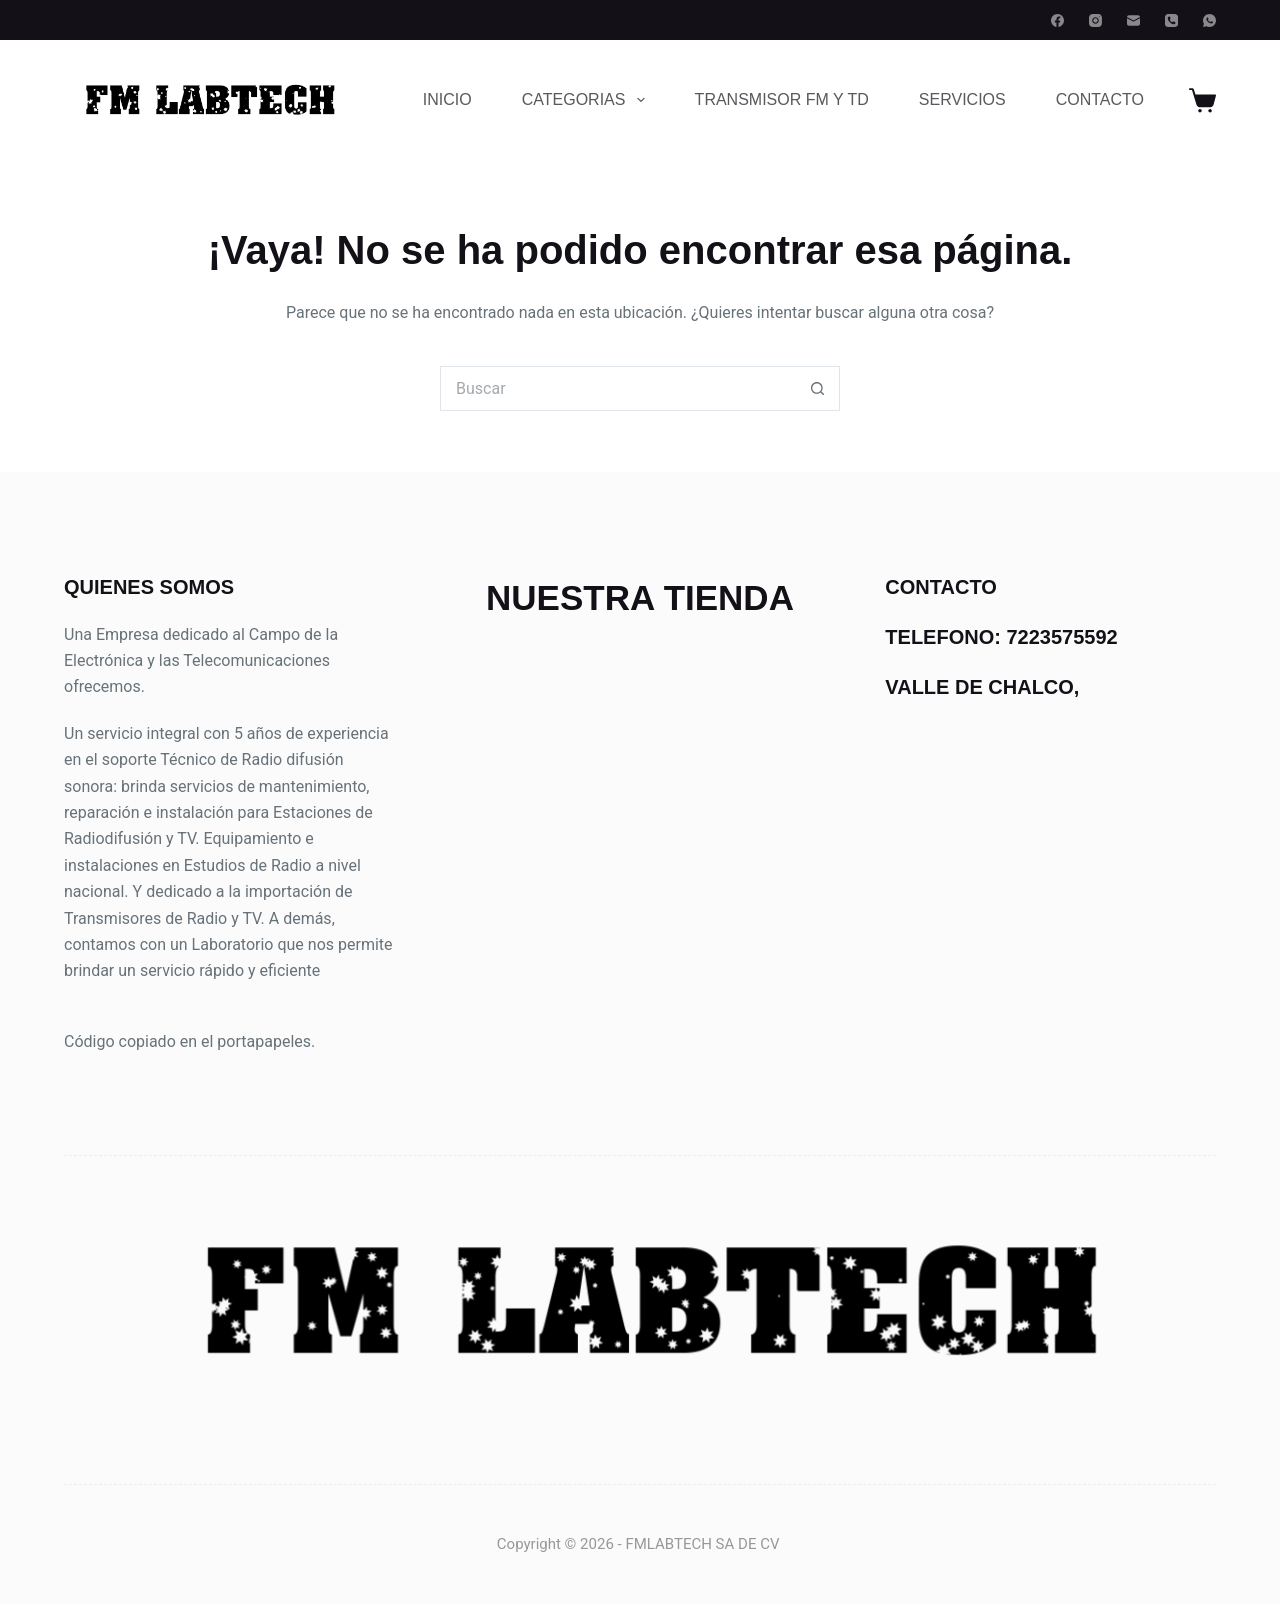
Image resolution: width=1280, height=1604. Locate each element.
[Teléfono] (1171, 20)
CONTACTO (1100, 99)
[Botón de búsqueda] (817, 388)
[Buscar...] (617, 388)
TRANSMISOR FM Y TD (782, 99)
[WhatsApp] (1209, 20)
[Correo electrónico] (1133, 20)
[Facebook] (1057, 20)
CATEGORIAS (587, 100)
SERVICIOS (962, 99)
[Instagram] (1095, 20)
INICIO (447, 99)
